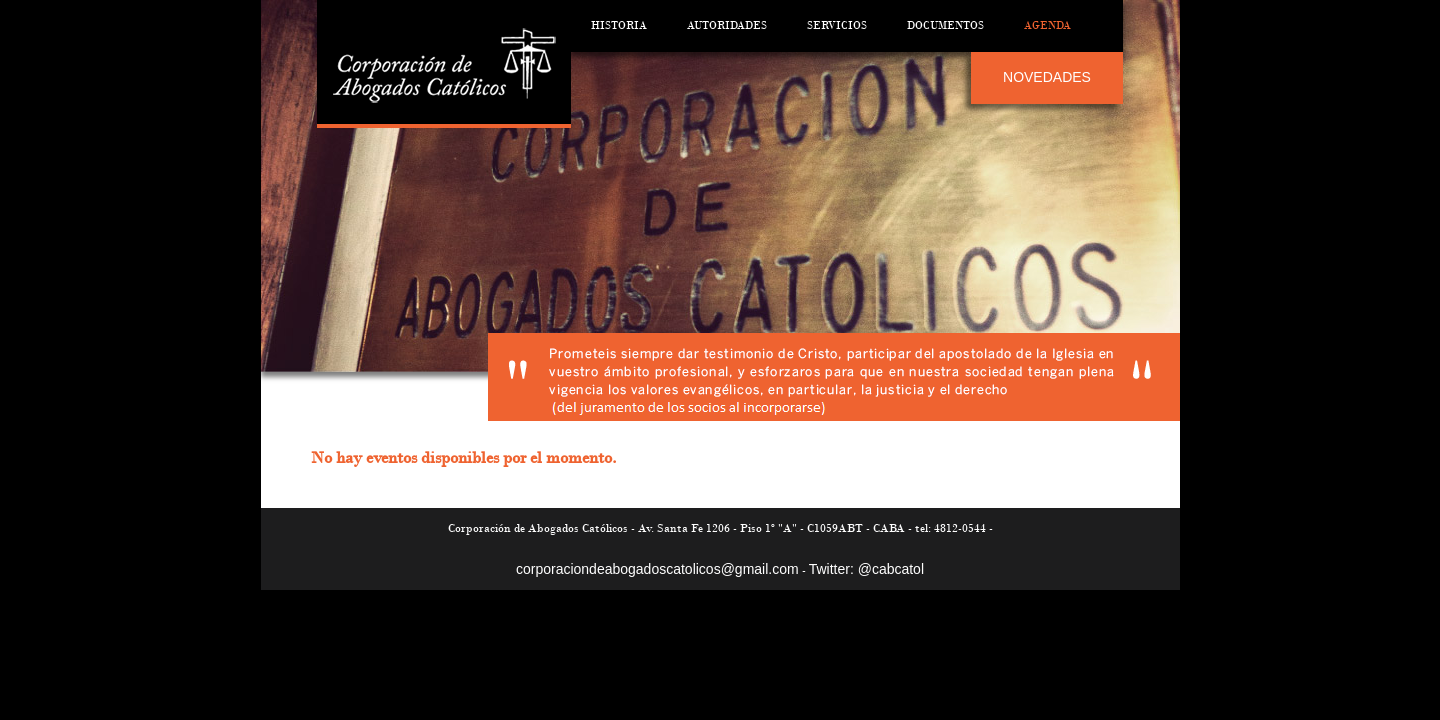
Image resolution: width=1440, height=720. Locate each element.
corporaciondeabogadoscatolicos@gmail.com (657, 569)
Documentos (945, 25)
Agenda (1047, 25)
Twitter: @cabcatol (866, 569)
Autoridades (727, 25)
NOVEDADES (1047, 77)
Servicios (837, 25)
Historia (619, 25)
